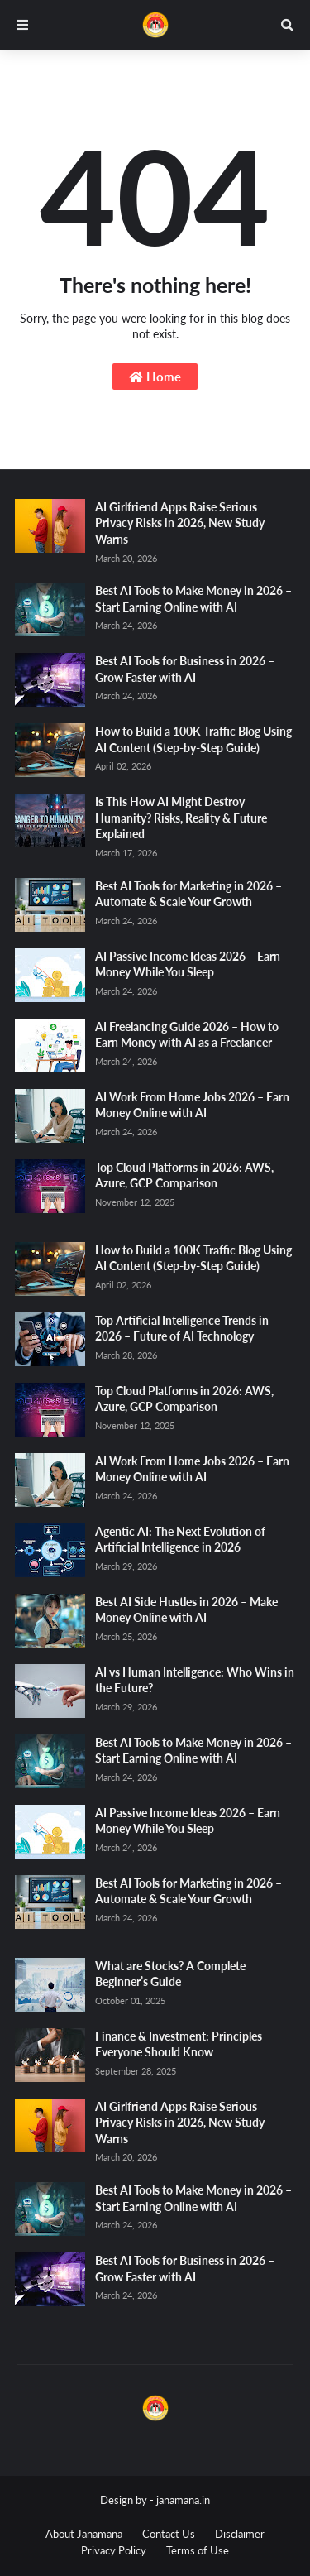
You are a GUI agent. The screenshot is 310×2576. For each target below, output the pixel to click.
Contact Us (168, 2533)
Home (155, 376)
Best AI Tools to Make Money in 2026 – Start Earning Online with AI (193, 598)
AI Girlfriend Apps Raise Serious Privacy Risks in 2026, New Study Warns (180, 523)
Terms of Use (197, 2550)
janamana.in (183, 2499)
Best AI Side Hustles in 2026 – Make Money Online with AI (186, 1610)
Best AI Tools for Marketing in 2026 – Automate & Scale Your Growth (188, 894)
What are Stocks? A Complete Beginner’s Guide (170, 1974)
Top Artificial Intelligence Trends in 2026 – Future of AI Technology (182, 1328)
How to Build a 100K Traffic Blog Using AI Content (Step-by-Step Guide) (193, 739)
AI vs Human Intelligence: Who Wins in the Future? (194, 1680)
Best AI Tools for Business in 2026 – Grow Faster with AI (184, 669)
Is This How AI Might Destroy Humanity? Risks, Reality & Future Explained (181, 817)
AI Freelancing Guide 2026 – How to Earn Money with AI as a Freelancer (187, 1034)
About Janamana (83, 2533)
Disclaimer (240, 2533)
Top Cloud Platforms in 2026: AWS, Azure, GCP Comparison (184, 1175)
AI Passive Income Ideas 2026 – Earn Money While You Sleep (187, 964)
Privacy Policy (113, 2550)
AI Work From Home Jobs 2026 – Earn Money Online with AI (192, 1105)
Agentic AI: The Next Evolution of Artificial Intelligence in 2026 (180, 1539)
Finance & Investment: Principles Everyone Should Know (178, 2044)
